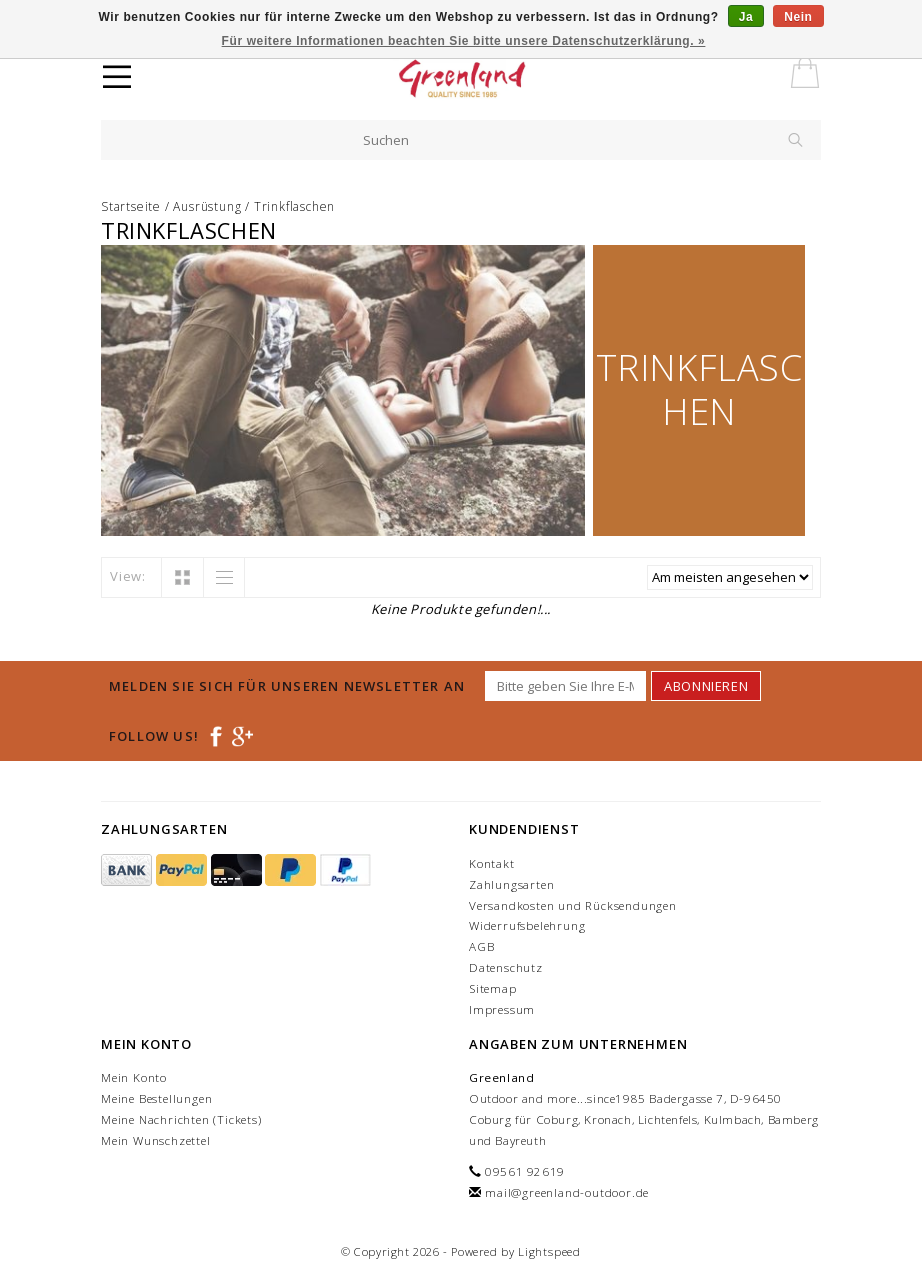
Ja (746, 17)
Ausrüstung (207, 206)
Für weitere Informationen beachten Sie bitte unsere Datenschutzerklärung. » (464, 41)
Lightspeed (549, 1251)
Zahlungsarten (511, 884)
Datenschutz (506, 967)
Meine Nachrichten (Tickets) (181, 1119)
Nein (798, 17)
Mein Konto (134, 1077)
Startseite (131, 206)
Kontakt (492, 863)
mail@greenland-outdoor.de (567, 1192)
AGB (481, 946)
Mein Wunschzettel (156, 1140)
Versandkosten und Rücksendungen (573, 905)
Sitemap (493, 988)
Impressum (502, 1009)
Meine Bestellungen (156, 1098)
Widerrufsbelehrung (527, 925)
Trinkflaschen (294, 206)
